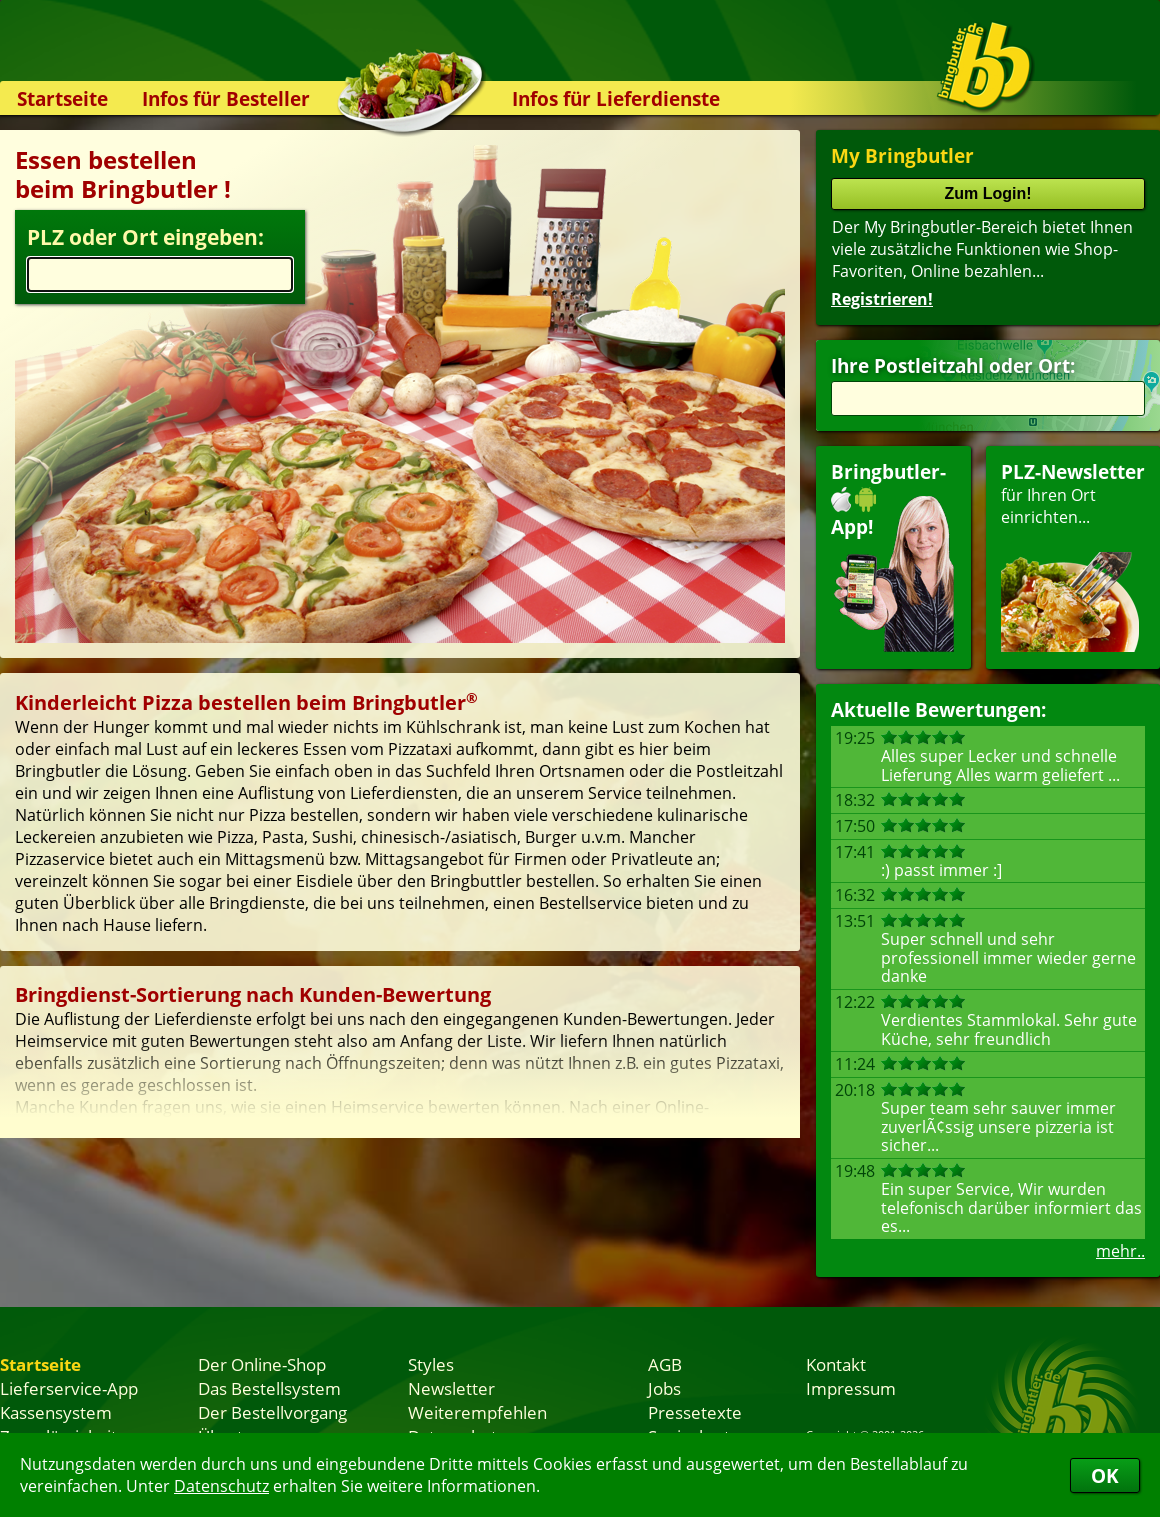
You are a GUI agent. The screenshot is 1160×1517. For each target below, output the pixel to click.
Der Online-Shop (262, 1364)
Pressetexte (695, 1412)
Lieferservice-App (69, 1388)
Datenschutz (221, 1486)
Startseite (62, 98)
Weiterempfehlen (477, 1412)
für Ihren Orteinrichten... (1073, 555)
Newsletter (451, 1388)
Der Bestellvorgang (272, 1412)
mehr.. (1120, 1251)
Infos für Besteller (226, 98)
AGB (665, 1364)
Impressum (851, 1388)
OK (1105, 1475)
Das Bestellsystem (269, 1388)
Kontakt (836, 1364)
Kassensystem (56, 1412)
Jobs (664, 1388)
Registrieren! (882, 299)
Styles (431, 1364)
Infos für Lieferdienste (616, 98)
